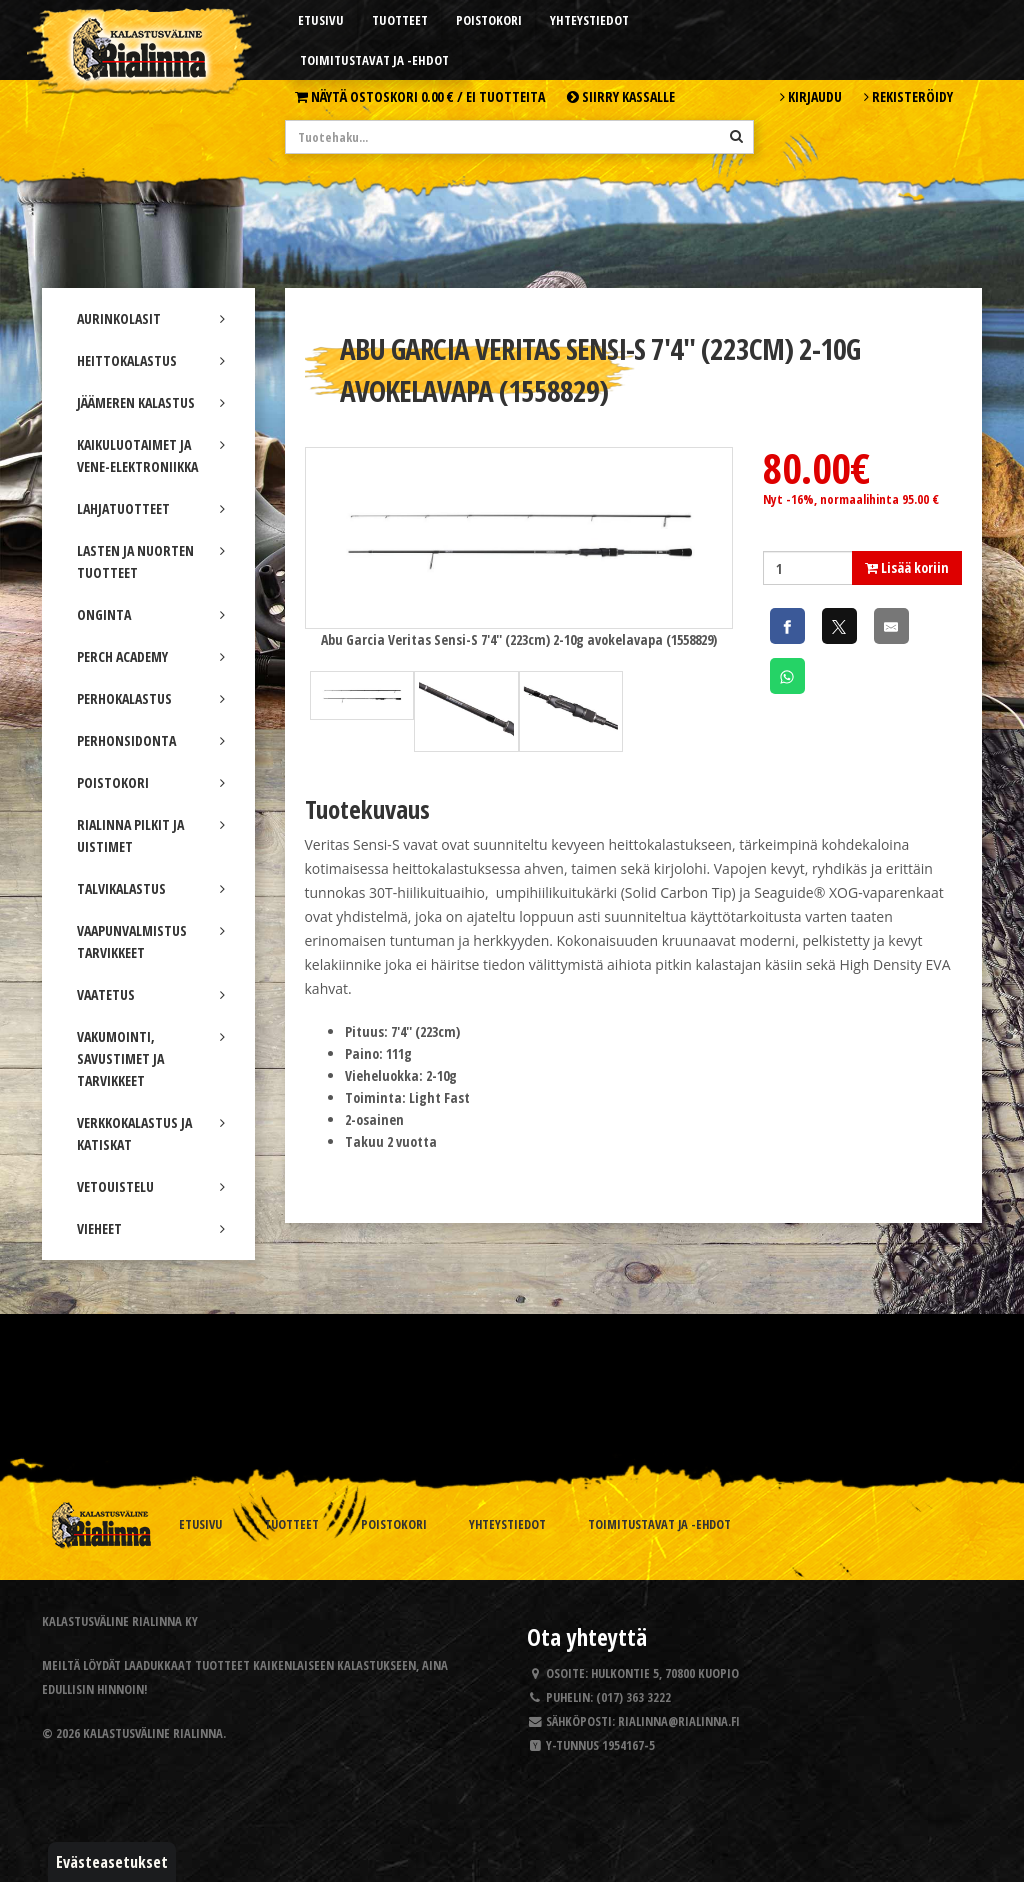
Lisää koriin (907, 567)
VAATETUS (151, 994)
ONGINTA (151, 614)
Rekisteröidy (908, 96)
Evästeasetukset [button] (112, 1862)
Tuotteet (400, 20)
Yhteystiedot (589, 20)
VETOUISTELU (151, 1186)
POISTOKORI (151, 782)
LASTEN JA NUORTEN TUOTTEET (151, 561)
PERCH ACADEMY (151, 656)
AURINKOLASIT (151, 318)
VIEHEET (151, 1228)
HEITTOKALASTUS (151, 360)
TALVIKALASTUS (151, 888)
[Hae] (736, 136)
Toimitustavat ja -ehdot (374, 60)
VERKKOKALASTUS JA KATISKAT (151, 1133)
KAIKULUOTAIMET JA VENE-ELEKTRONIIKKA (151, 455)
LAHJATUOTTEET (151, 508)
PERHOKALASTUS (151, 698)
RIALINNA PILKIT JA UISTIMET (151, 835)
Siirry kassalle (621, 96)
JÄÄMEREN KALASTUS (151, 402)
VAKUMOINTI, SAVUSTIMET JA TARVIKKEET (151, 1058)
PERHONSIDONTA (151, 740)
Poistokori (489, 20)
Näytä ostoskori (420, 96)
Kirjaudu (811, 96)
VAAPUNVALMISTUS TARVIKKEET (151, 941)
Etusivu (321, 20)
